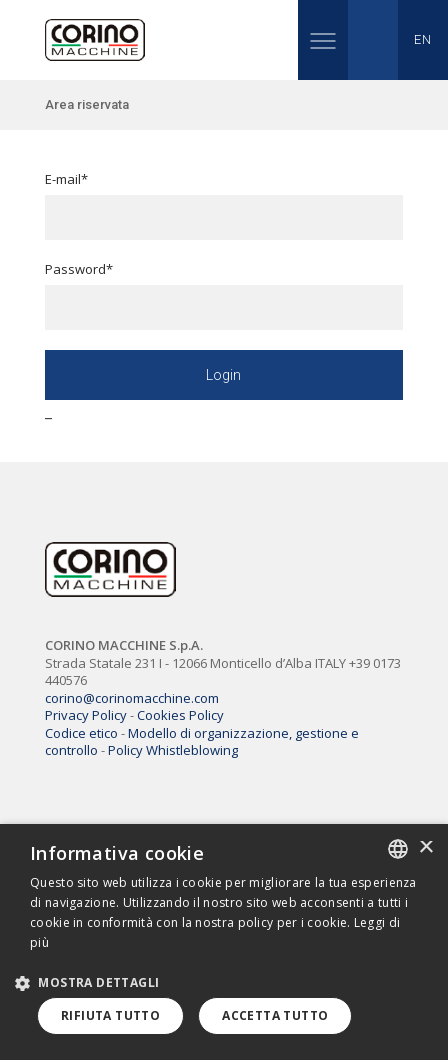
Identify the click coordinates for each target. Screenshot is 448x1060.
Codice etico (81, 733)
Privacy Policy (86, 715)
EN (422, 39)
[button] (94, 982)
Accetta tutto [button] (275, 1015)
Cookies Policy (180, 715)
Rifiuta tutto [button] (110, 1015)
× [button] (425, 848)
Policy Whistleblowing (173, 750)
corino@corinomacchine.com (132, 698)
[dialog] (224, 942)
